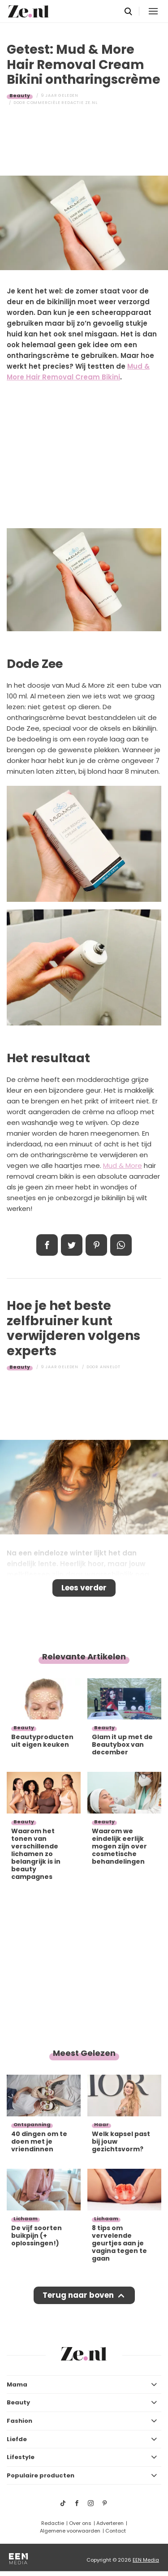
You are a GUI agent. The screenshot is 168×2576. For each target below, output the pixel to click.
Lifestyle (20, 2457)
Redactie (52, 2523)
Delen (47, 1245)
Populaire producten (40, 2475)
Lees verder (84, 1587)
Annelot (110, 1367)
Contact (115, 2530)
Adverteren (110, 2523)
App (121, 1245)
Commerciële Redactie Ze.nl (62, 102)
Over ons (80, 2523)
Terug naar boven (78, 2295)
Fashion (19, 2421)
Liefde (17, 2439)
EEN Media (146, 2559)
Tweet (71, 1245)
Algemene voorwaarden (70, 2530)
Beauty (19, 95)
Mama (17, 2384)
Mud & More (122, 1165)
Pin (96, 1245)
